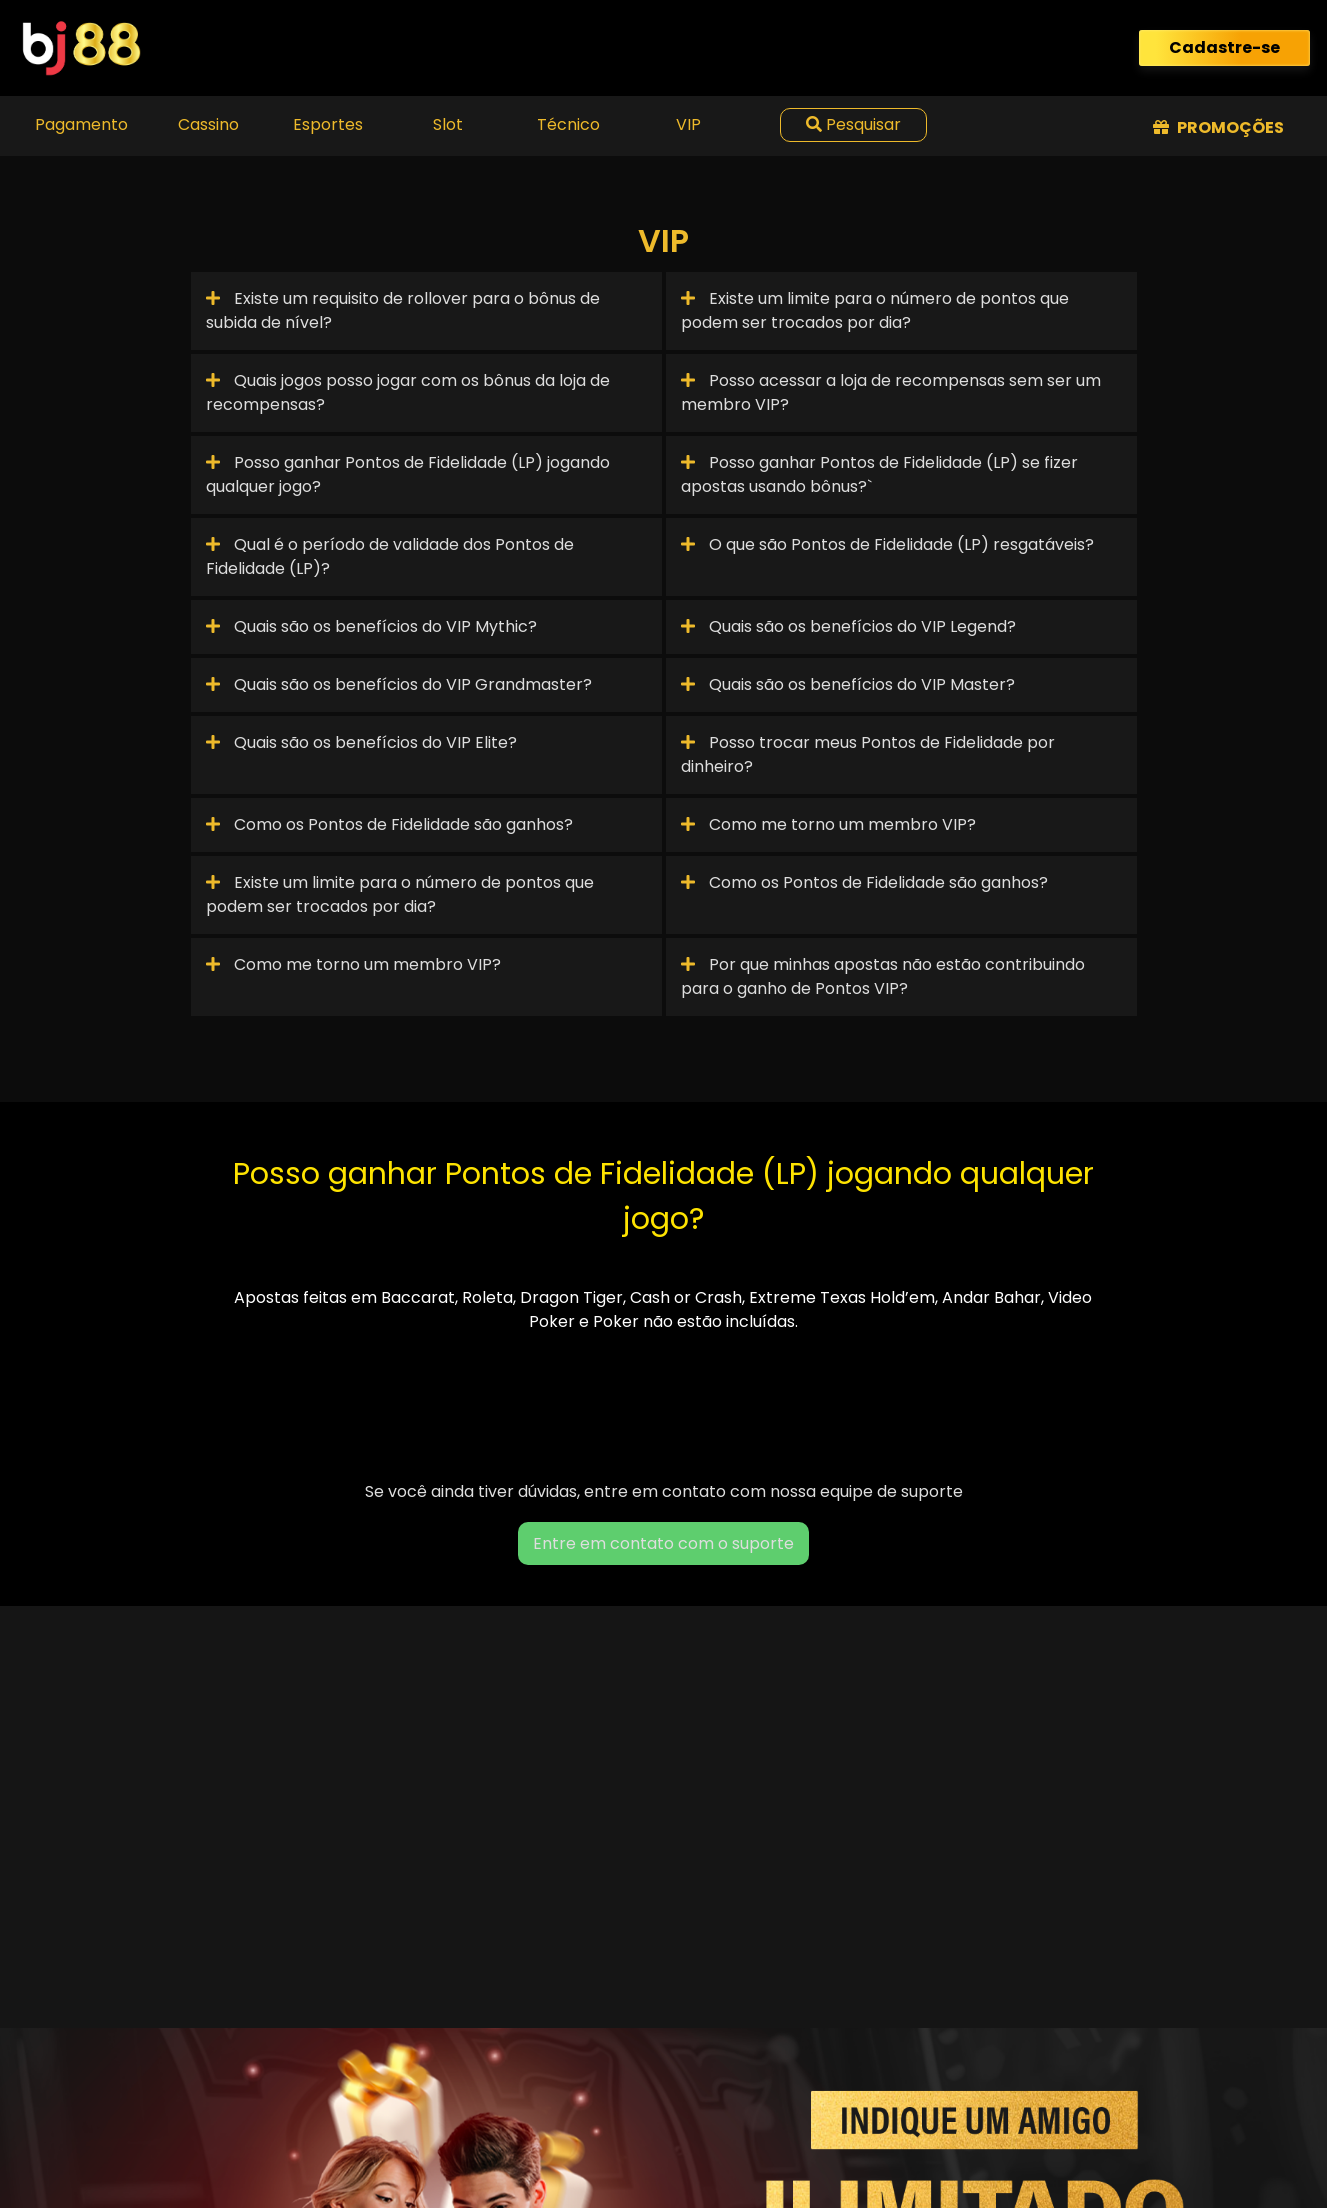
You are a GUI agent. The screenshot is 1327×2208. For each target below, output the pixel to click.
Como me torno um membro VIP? (828, 824)
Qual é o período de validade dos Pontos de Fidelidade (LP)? (390, 556)
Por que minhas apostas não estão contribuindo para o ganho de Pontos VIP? (883, 976)
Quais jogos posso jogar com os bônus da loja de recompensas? (408, 392)
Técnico (568, 124)
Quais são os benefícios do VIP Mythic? (371, 626)
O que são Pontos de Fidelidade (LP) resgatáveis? (887, 544)
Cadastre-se (1224, 47)
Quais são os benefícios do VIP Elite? (361, 742)
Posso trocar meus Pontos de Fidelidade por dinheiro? (868, 754)
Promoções (1218, 127)
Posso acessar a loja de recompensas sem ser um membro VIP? (891, 392)
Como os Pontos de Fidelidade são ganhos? (389, 824)
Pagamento (81, 124)
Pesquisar (853, 124)
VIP (688, 124)
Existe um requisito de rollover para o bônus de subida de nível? (403, 310)
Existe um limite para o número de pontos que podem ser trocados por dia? (875, 310)
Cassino (208, 124)
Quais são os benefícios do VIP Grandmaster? (399, 684)
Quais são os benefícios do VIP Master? (848, 684)
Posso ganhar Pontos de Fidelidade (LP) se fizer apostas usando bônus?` (879, 474)
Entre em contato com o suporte (663, 1543)
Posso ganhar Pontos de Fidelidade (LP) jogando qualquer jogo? (408, 474)
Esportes (328, 124)
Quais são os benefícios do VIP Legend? (848, 626)
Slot (448, 124)
